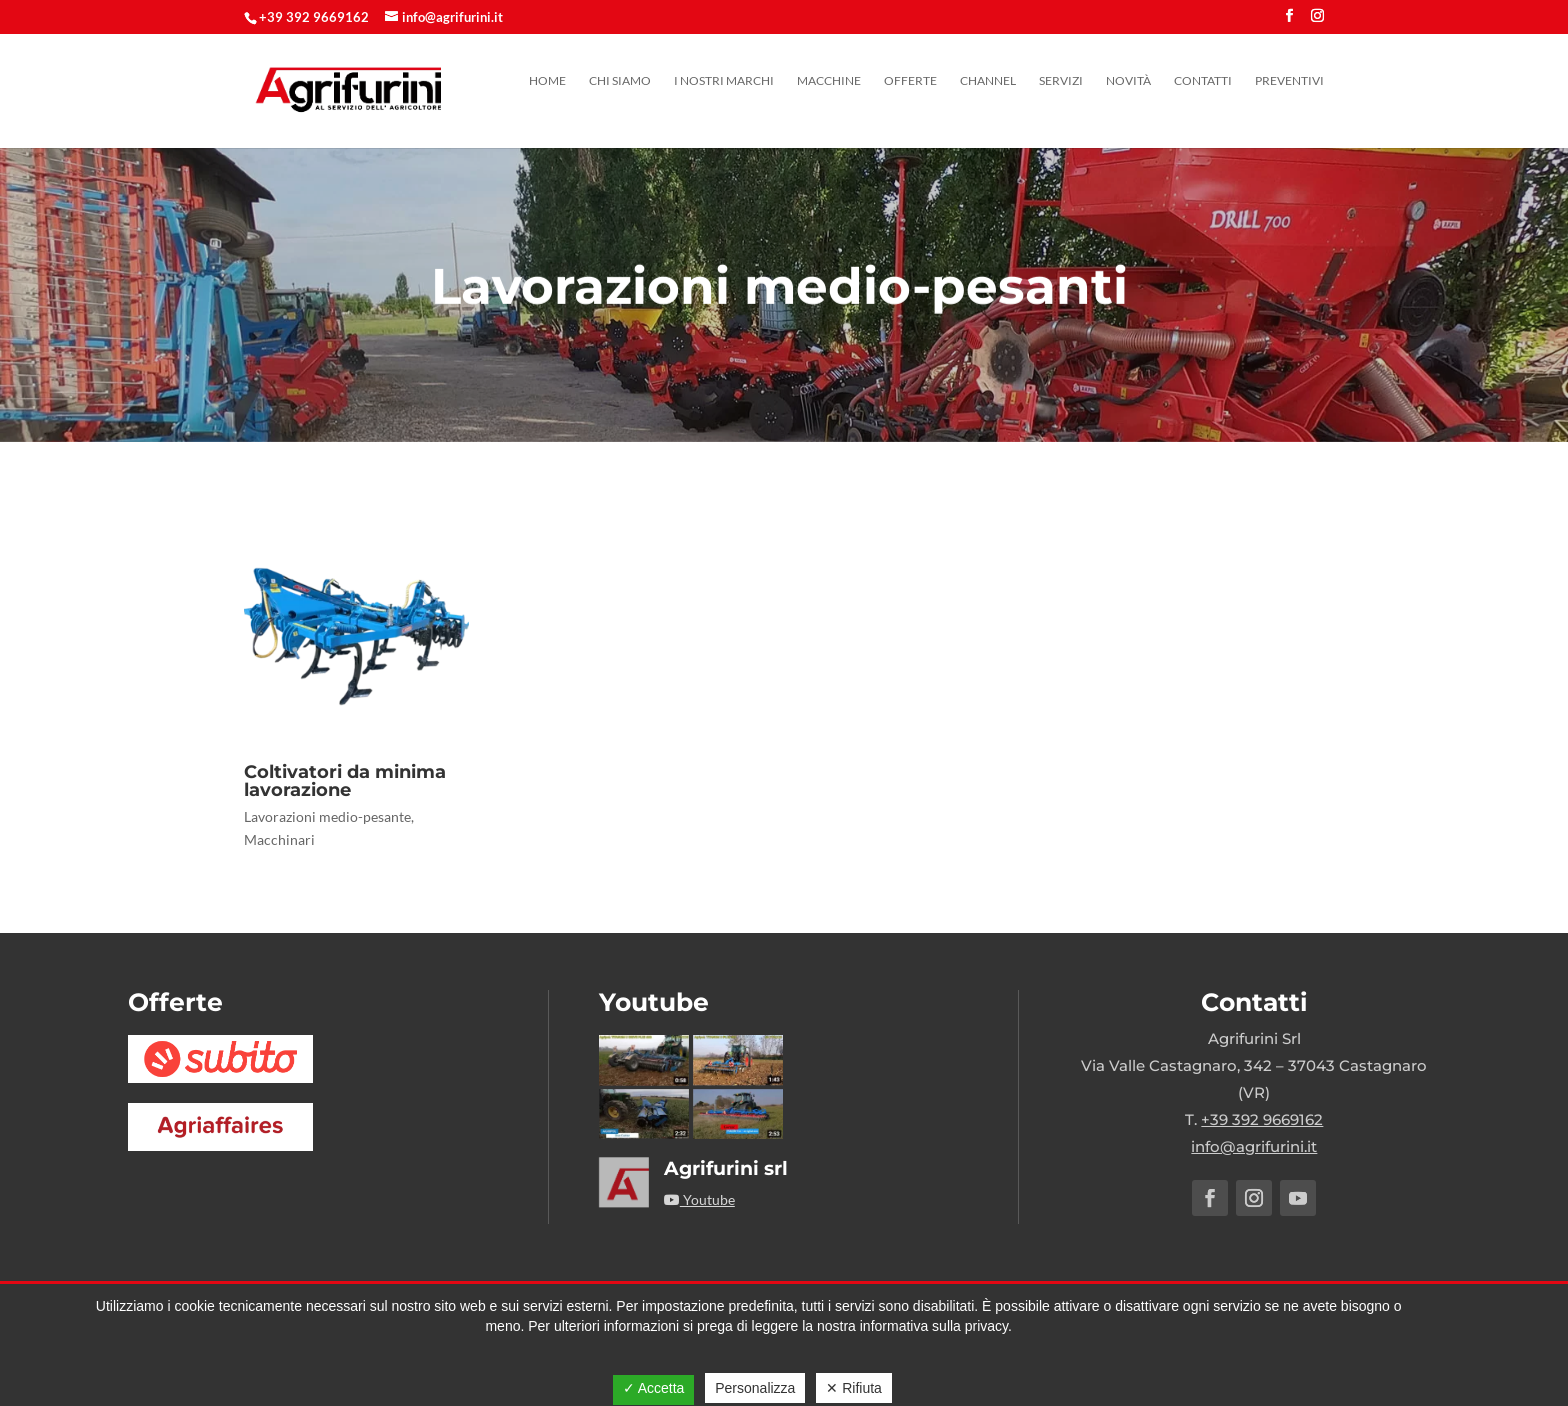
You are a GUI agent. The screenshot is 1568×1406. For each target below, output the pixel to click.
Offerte (910, 81)
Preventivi (1289, 81)
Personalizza (755, 1388)
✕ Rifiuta (854, 1388)
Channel (988, 81)
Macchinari (279, 839)
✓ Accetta (654, 1388)
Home (547, 81)
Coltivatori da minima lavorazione (345, 781)
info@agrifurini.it (1254, 1146)
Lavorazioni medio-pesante (327, 816)
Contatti (1203, 81)
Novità (1128, 81)
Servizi (1061, 81)
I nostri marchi (724, 81)
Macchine (829, 81)
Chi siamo (620, 81)
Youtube (699, 1199)
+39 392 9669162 (314, 17)
